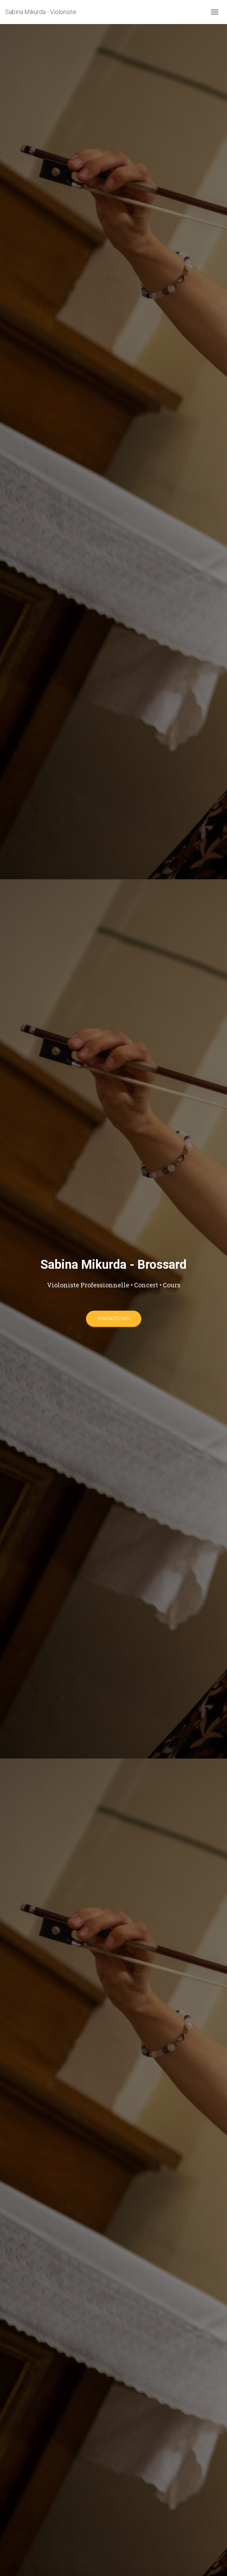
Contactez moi (113, 1318)
